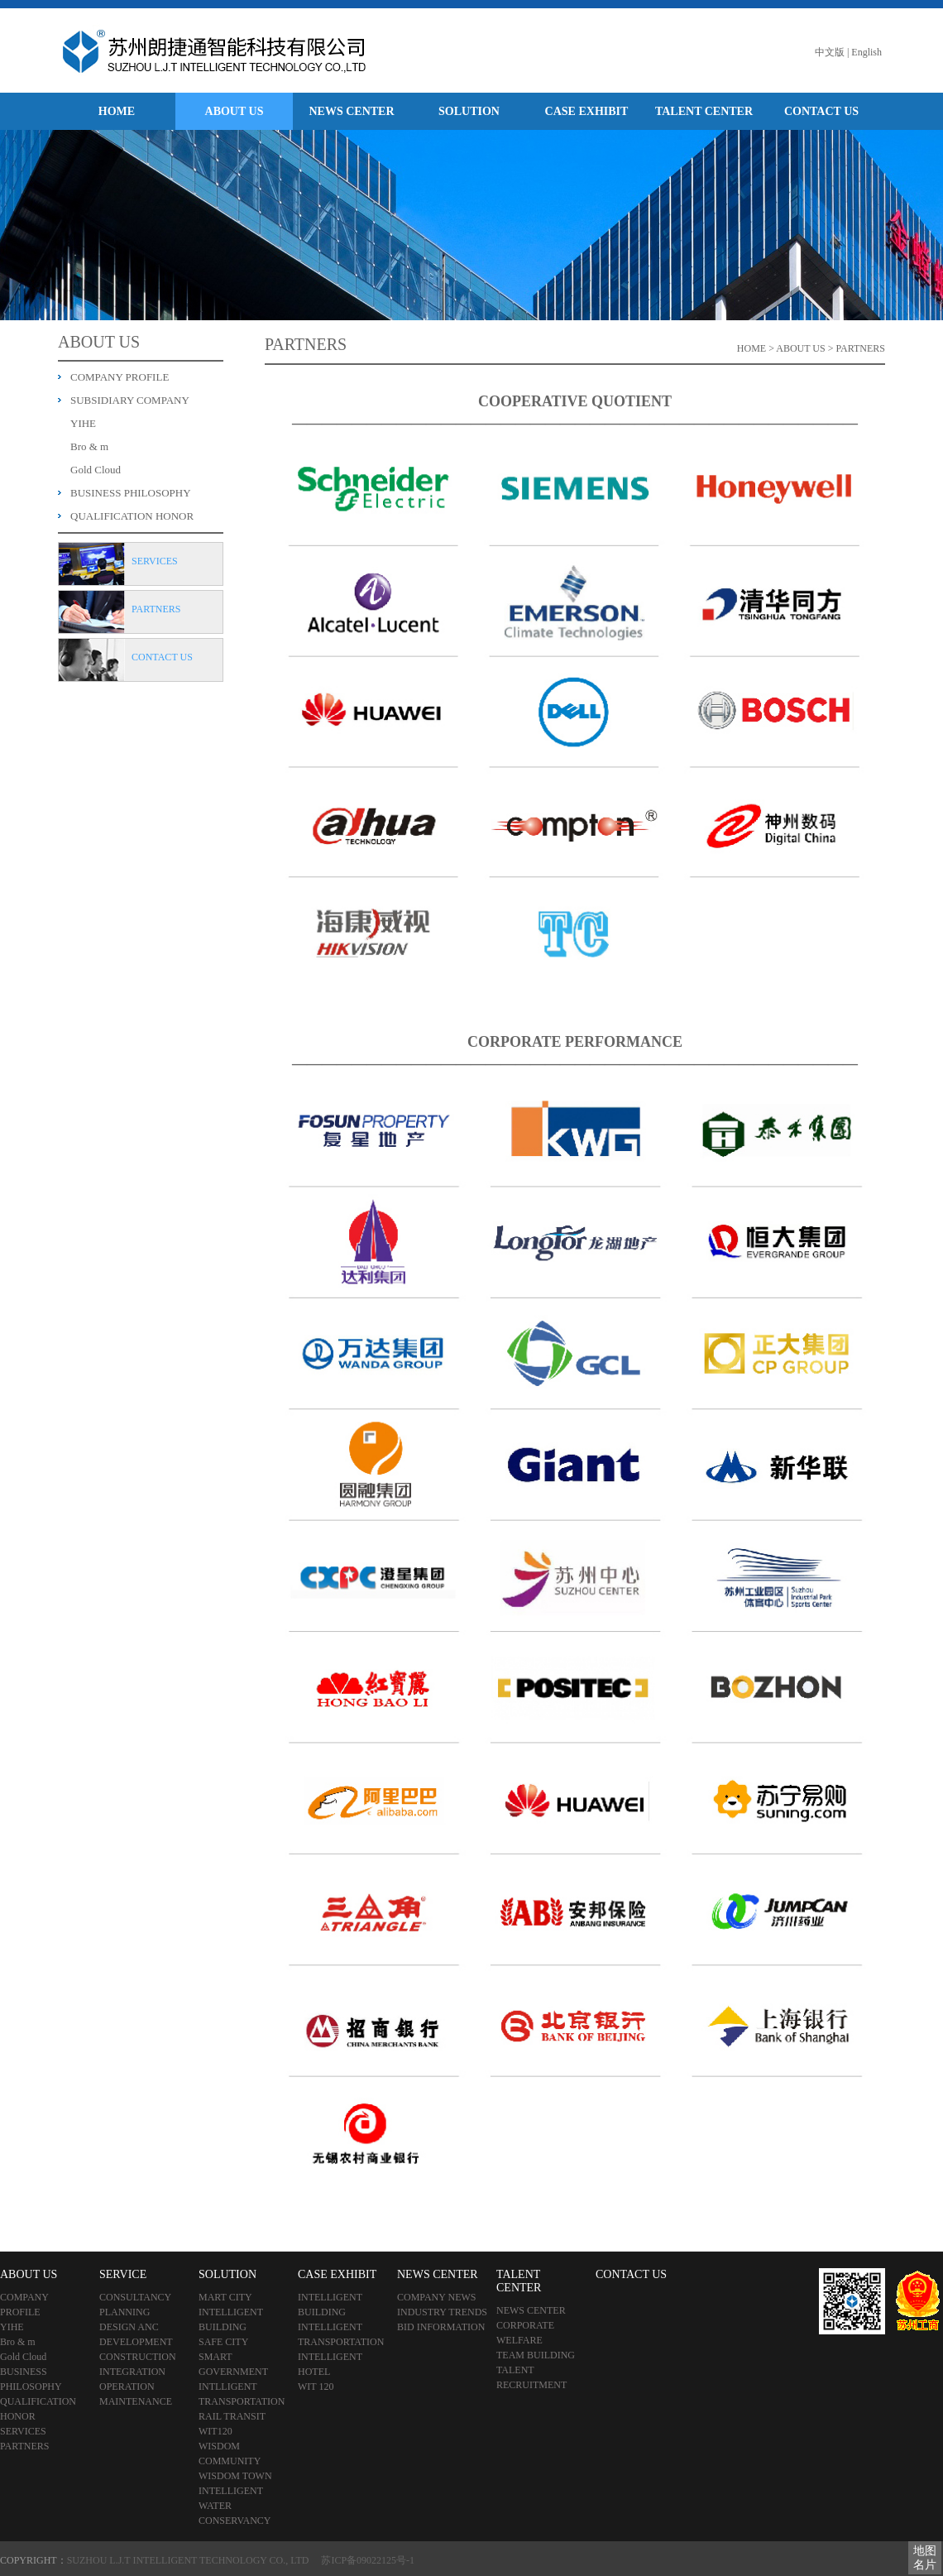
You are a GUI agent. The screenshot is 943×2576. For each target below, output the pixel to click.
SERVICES (23, 2431)
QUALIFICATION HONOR (132, 516)
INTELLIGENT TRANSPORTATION (341, 2334)
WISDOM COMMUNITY (230, 2453)
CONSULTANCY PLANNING (135, 2304)
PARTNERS (25, 2446)
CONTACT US (821, 111)
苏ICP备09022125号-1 (367, 2560)
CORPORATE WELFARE (525, 2332)
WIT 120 (315, 2386)
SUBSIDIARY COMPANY (129, 400)
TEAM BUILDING (535, 2355)
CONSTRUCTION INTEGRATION (137, 2364)
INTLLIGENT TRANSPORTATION (242, 2394)
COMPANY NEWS (436, 2297)
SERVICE (122, 2274)
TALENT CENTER (704, 111)
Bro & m (89, 446)
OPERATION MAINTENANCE (135, 2394)
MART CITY (225, 2297)
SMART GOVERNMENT (233, 2364)
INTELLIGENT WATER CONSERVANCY (235, 2505)
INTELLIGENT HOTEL (330, 2364)
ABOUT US (234, 111)
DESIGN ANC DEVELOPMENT (136, 2334)
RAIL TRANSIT (232, 2416)
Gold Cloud (95, 469)
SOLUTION (469, 111)
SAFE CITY (223, 2342)
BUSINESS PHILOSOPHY (130, 493)
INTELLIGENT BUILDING (231, 2319)
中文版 (830, 52)
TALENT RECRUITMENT (531, 2377)
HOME (116, 111)
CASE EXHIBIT (587, 111)
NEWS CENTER (351, 111)
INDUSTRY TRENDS (442, 2312)
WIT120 (215, 2431)
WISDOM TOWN (235, 2476)
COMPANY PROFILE (119, 377)
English (866, 52)
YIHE (83, 423)
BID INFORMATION (441, 2327)
